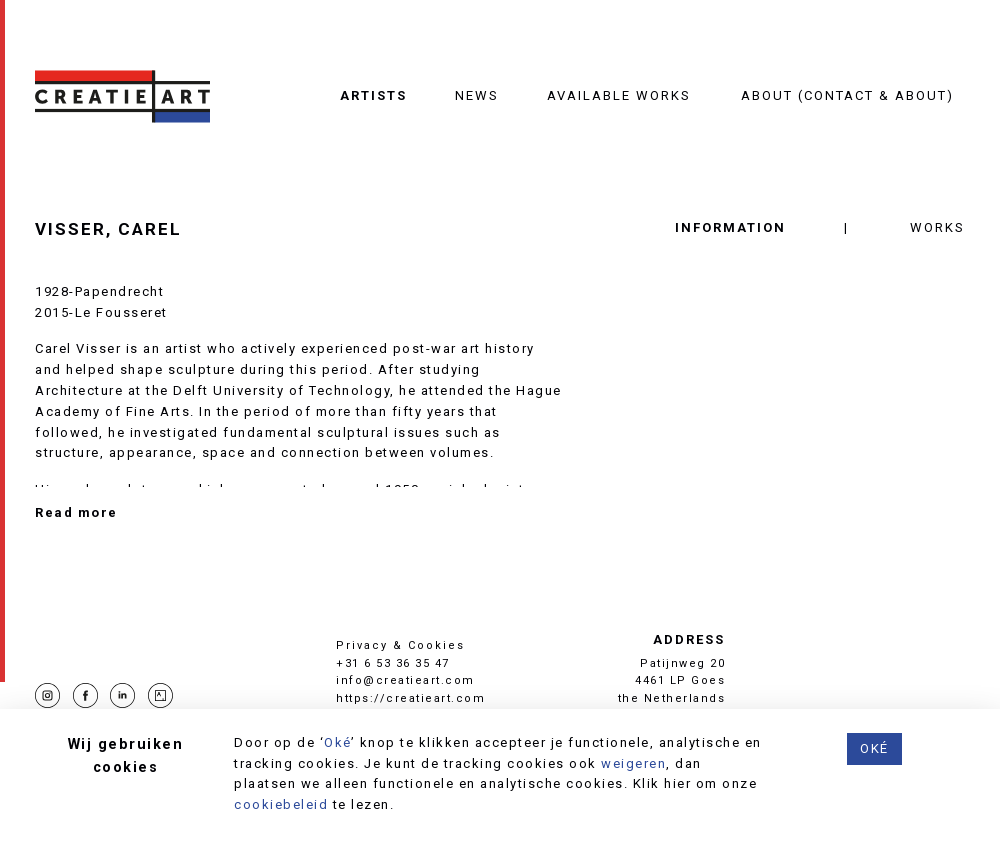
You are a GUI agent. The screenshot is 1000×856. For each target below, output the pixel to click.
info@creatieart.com (405, 680)
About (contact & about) (847, 95)
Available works (619, 95)
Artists (373, 95)
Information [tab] (730, 227)
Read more (76, 512)
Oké (337, 742)
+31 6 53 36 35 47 (393, 663)
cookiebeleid (281, 804)
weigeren (633, 763)
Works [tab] (937, 227)
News (477, 95)
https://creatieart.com (410, 698)
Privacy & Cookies (400, 645)
